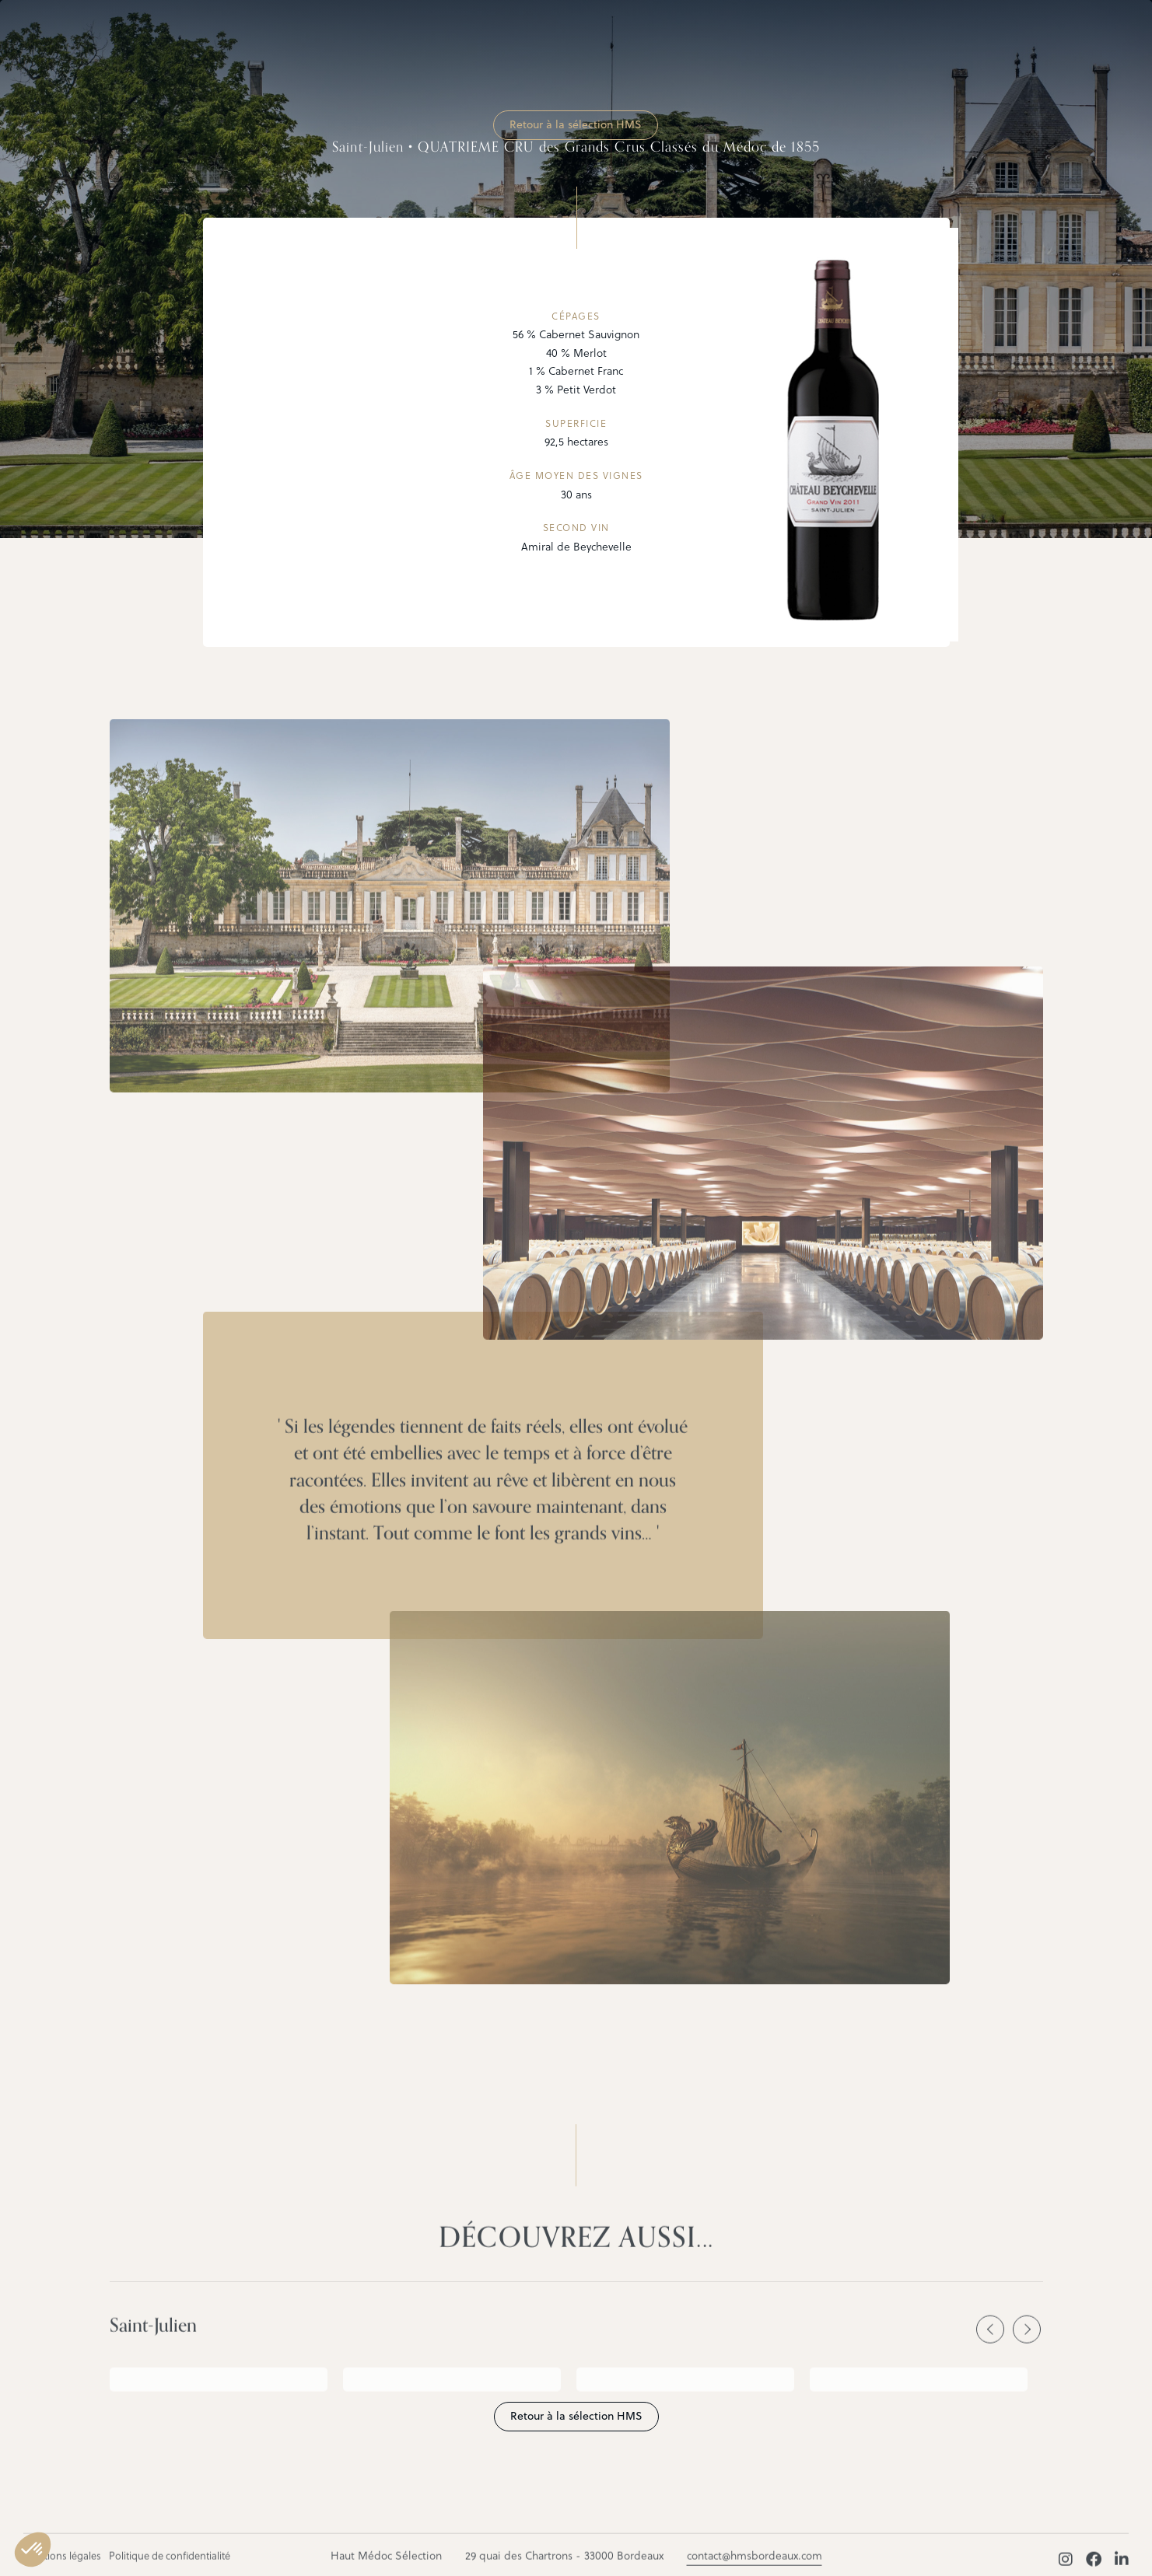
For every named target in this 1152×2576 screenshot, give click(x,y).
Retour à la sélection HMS (575, 124)
